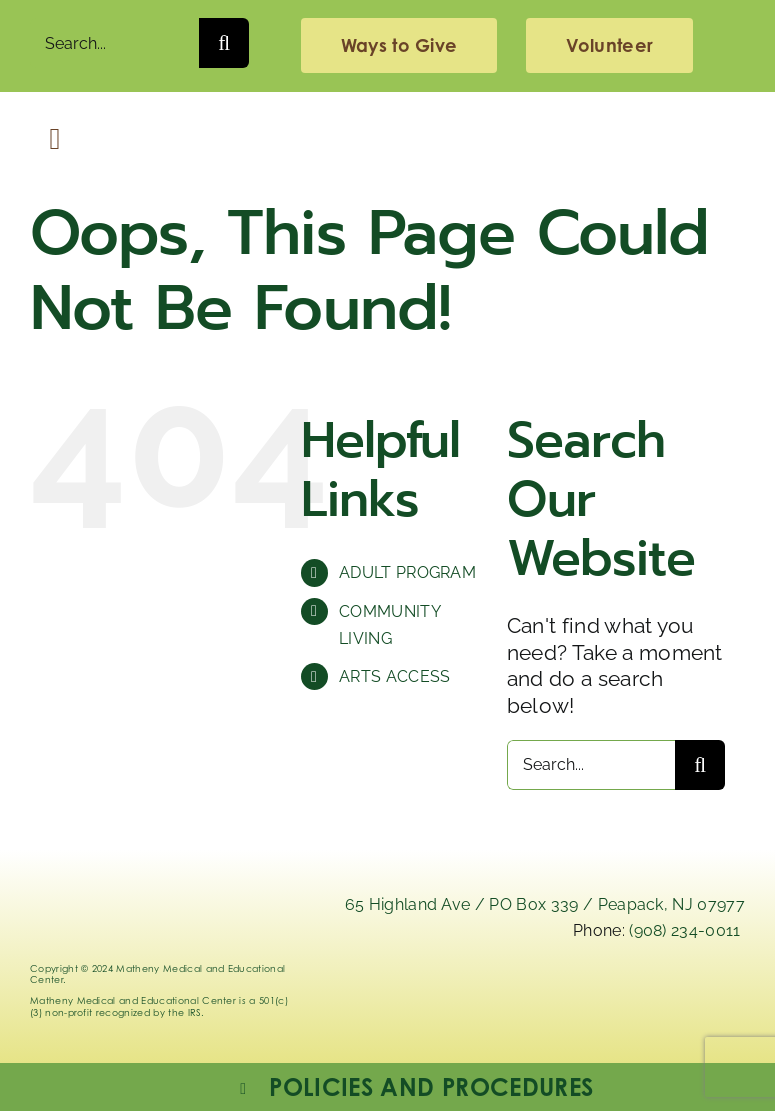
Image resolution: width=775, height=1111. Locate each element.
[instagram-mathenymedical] (612, 1003)
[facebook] (669, 993)
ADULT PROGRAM (407, 572)
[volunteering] (609, 45)
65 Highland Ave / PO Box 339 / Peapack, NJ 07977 (545, 904)
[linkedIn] (499, 993)
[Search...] (114, 43)
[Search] (224, 43)
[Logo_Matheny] (388, 122)
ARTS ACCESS (395, 676)
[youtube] (725, 993)
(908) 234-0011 (684, 930)
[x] (556, 993)
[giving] (399, 45)
